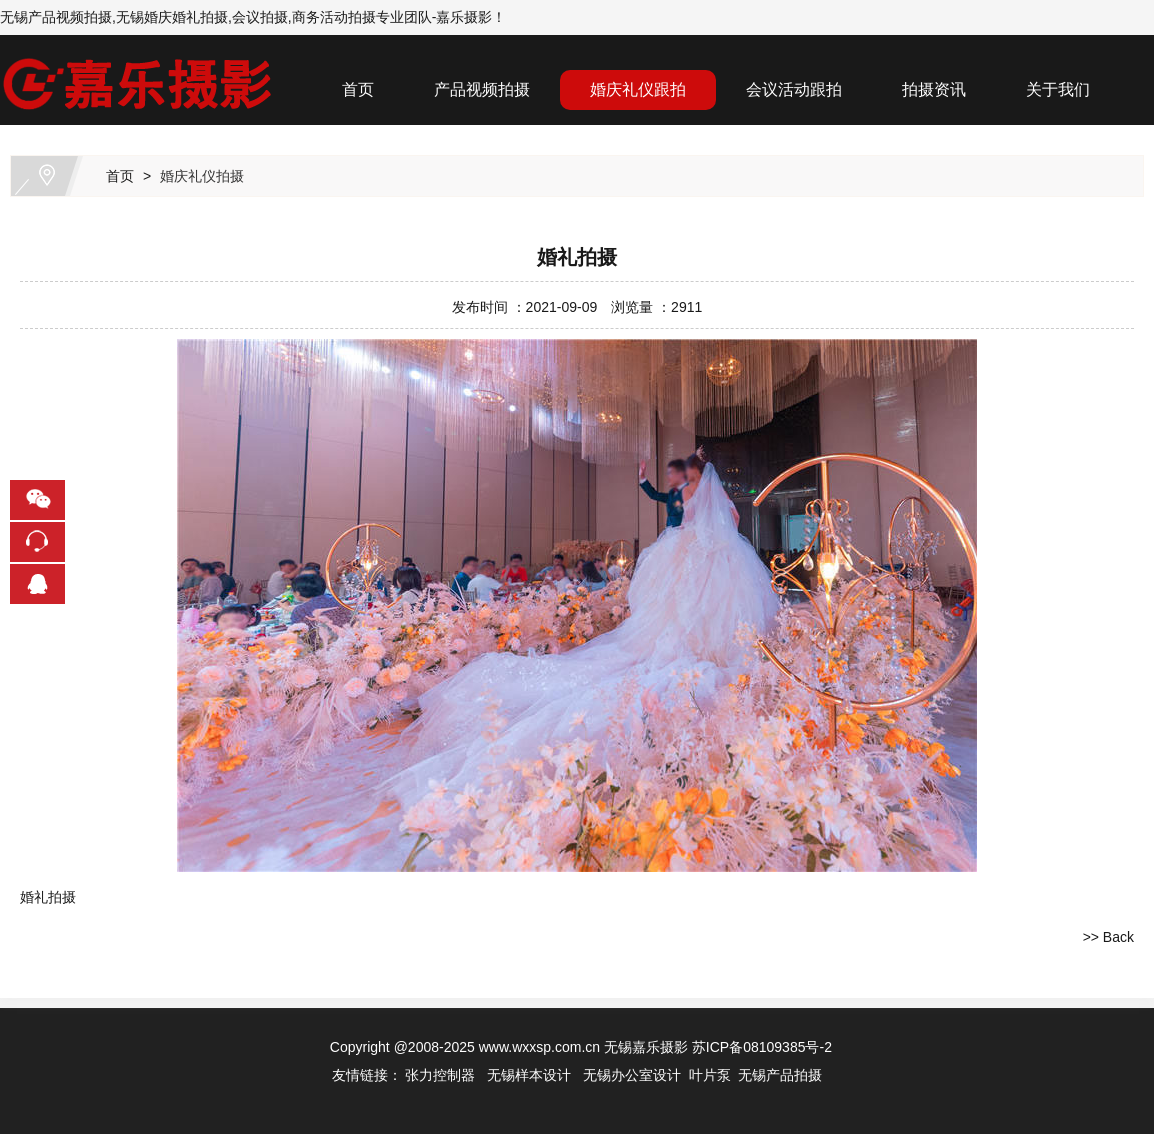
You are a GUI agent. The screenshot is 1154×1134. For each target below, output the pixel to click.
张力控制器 (440, 1075)
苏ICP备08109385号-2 (762, 1047)
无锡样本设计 (529, 1075)
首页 (358, 89)
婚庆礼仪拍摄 (202, 176)
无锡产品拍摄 (780, 1075)
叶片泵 (710, 1075)
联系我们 (374, 139)
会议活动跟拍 (794, 89)
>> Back (1108, 937)
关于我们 (1058, 89)
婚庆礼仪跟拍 (638, 89)
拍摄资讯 (934, 89)
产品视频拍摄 (482, 89)
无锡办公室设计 (632, 1075)
